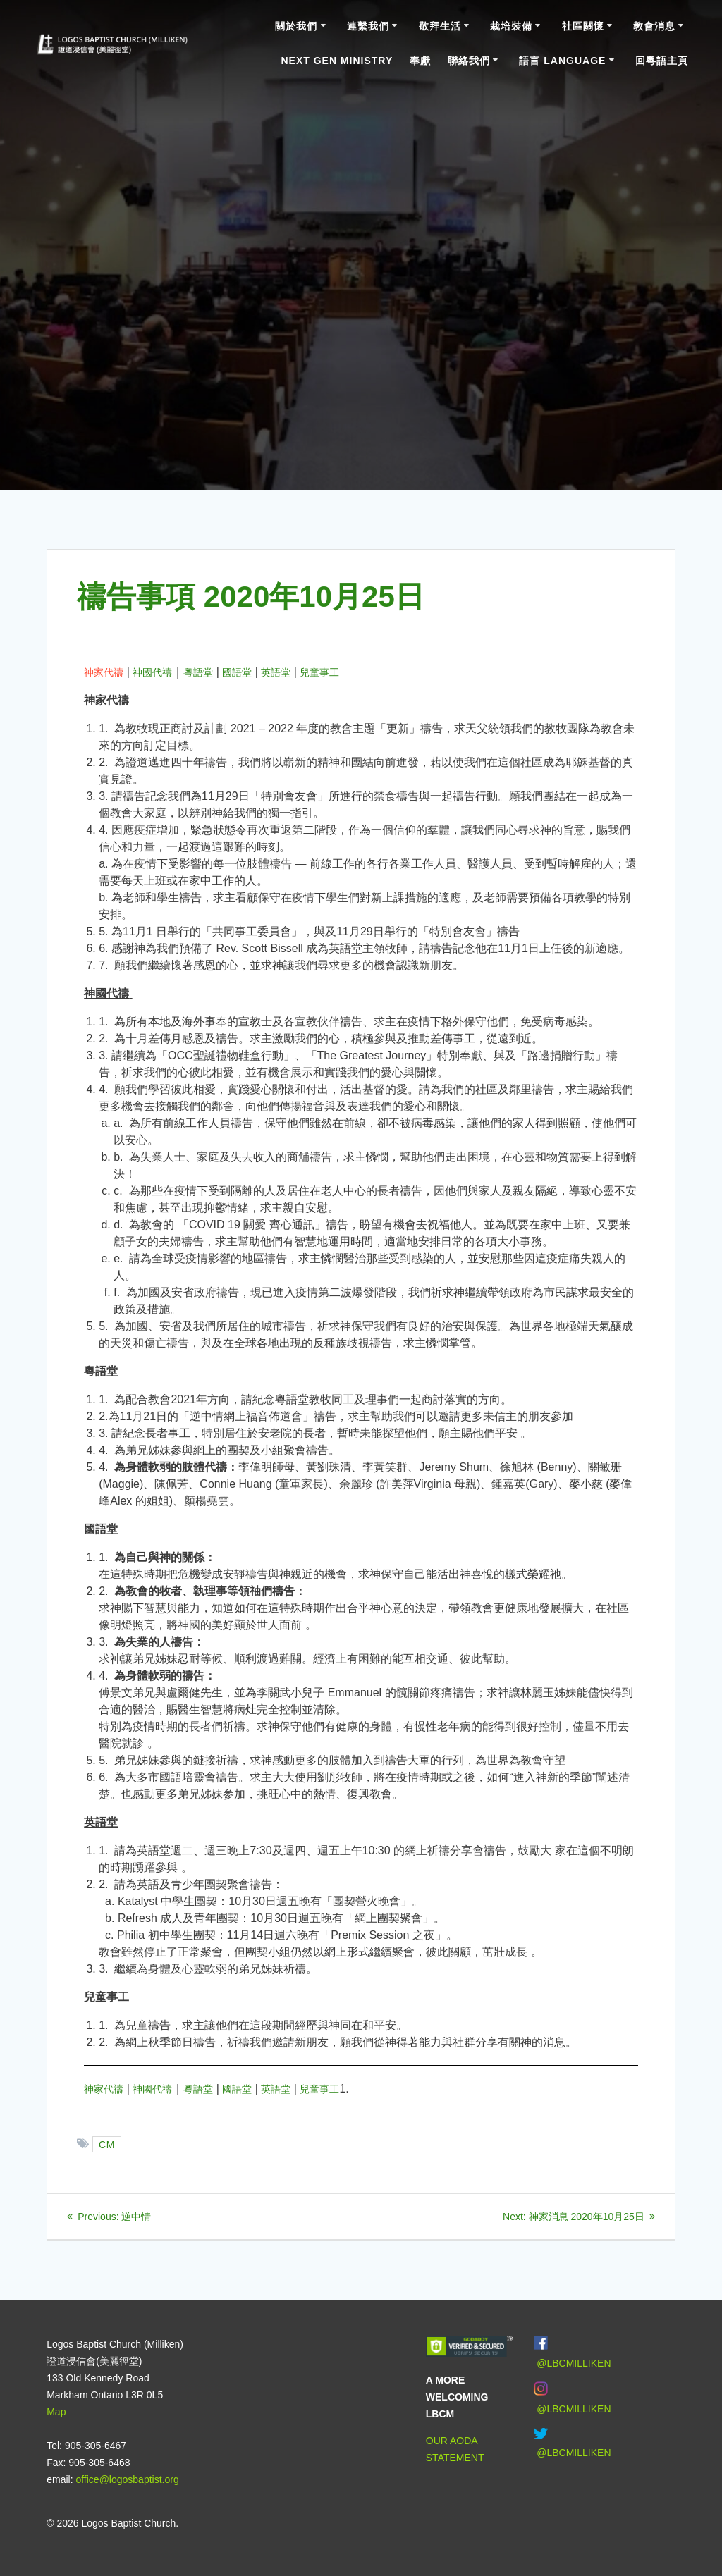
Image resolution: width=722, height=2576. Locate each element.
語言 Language (562, 60)
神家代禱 (103, 672)
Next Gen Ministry (337, 60)
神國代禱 (152, 672)
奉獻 (420, 60)
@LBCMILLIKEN (574, 2363)
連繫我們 (368, 26)
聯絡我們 (469, 60)
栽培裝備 (511, 26)
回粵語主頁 (661, 60)
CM (107, 2144)
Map (56, 2411)
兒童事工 (319, 672)
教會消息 (654, 26)
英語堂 (275, 672)
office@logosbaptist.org (126, 2479)
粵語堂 (198, 672)
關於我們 (296, 26)
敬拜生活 (440, 26)
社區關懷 (583, 26)
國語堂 (237, 672)
